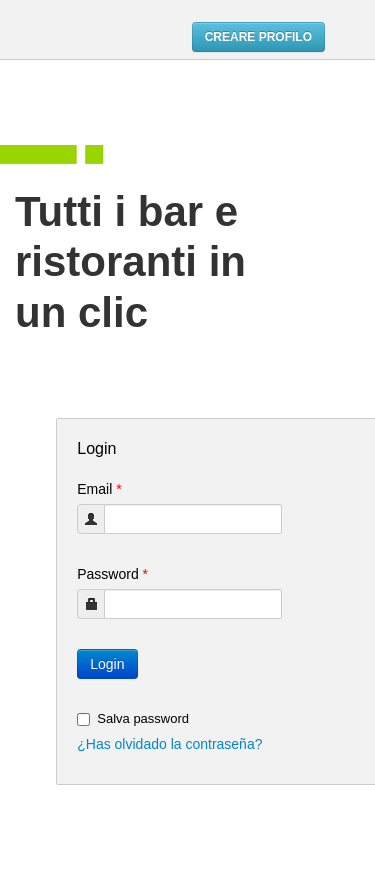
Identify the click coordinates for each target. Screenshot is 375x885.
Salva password (133, 718)
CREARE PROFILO (258, 37)
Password (112, 574)
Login (107, 664)
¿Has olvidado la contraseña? (169, 744)
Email (99, 489)
